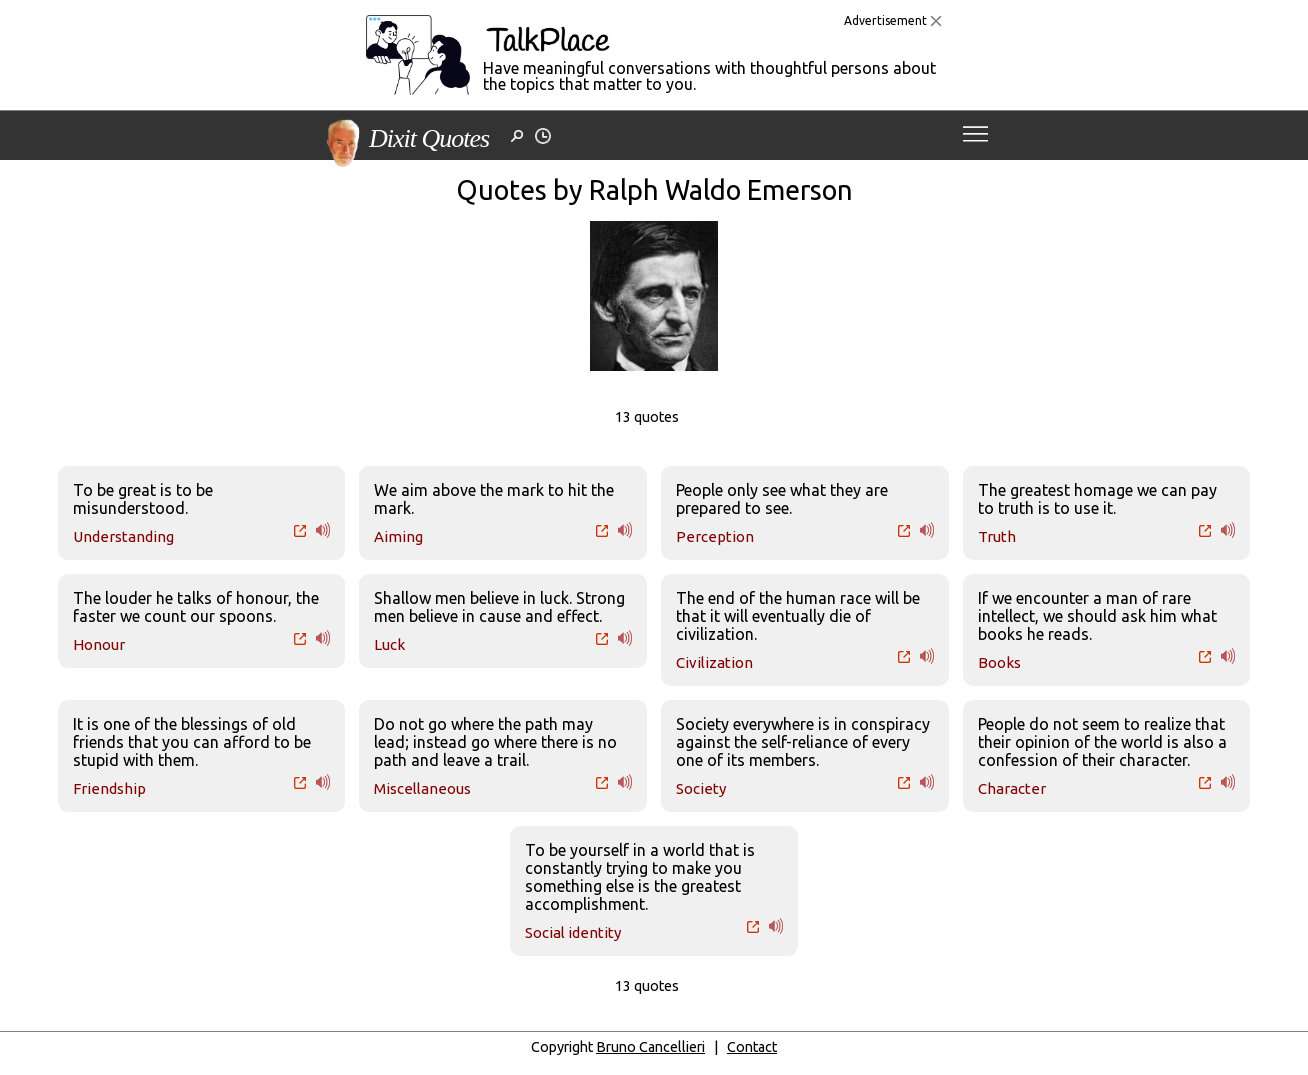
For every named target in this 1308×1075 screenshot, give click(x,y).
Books (999, 662)
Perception (715, 536)
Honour (99, 644)
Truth (997, 536)
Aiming (398, 536)
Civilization (714, 662)
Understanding (123, 536)
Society (701, 788)
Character (1012, 788)
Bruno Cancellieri (650, 1047)
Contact (752, 1047)
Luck (389, 644)
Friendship (109, 788)
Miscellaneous (422, 788)
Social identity (573, 932)
